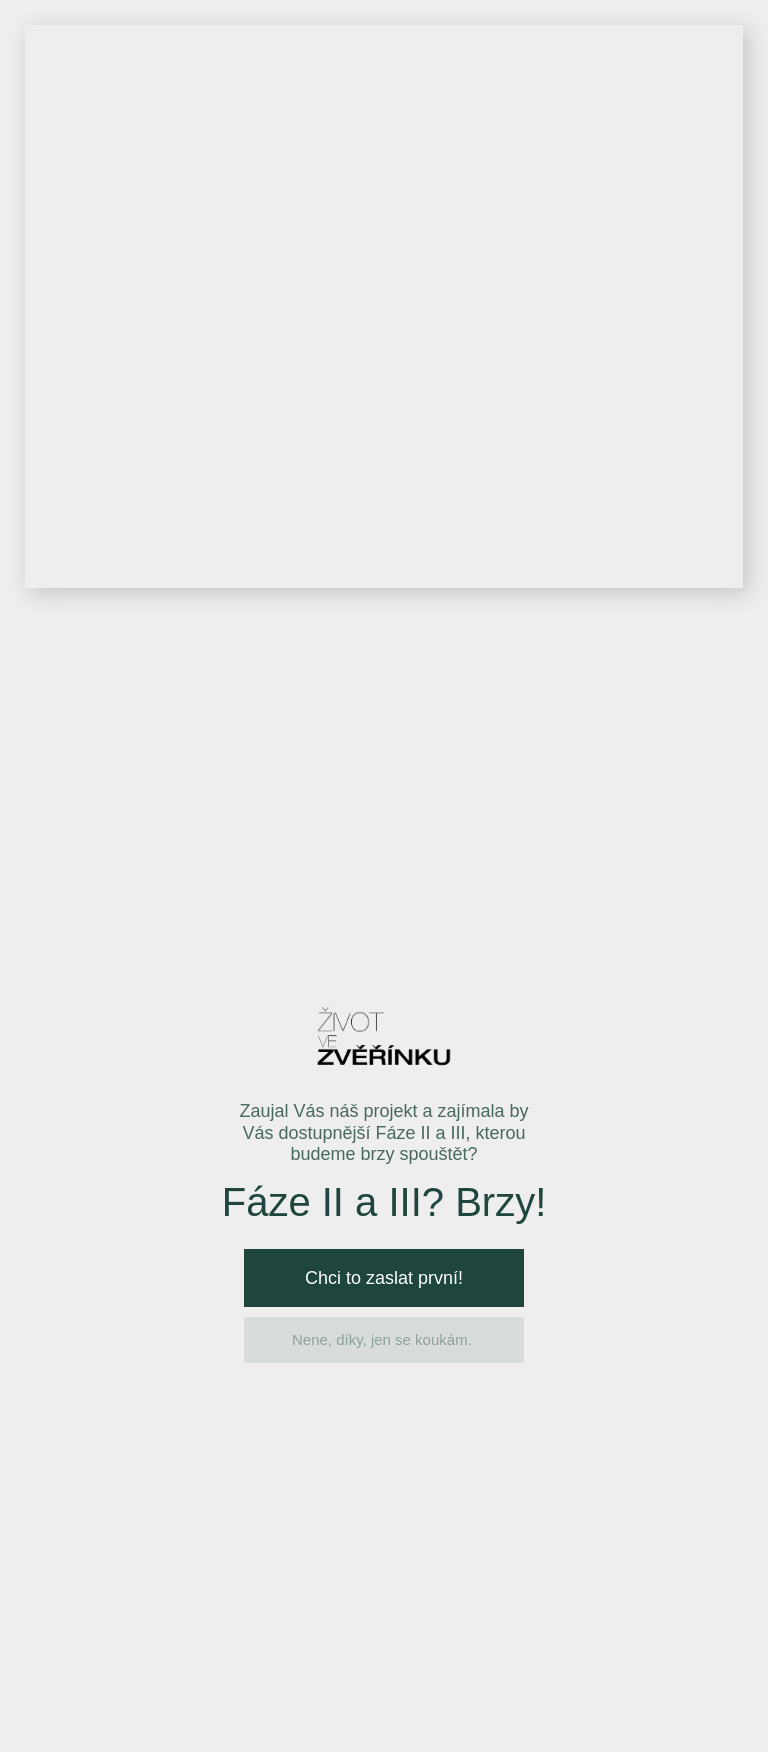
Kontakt (704, 67)
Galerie (532, 67)
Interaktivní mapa (402, 67)
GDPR (357, 1009)
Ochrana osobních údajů (351, 1712)
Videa (617, 67)
